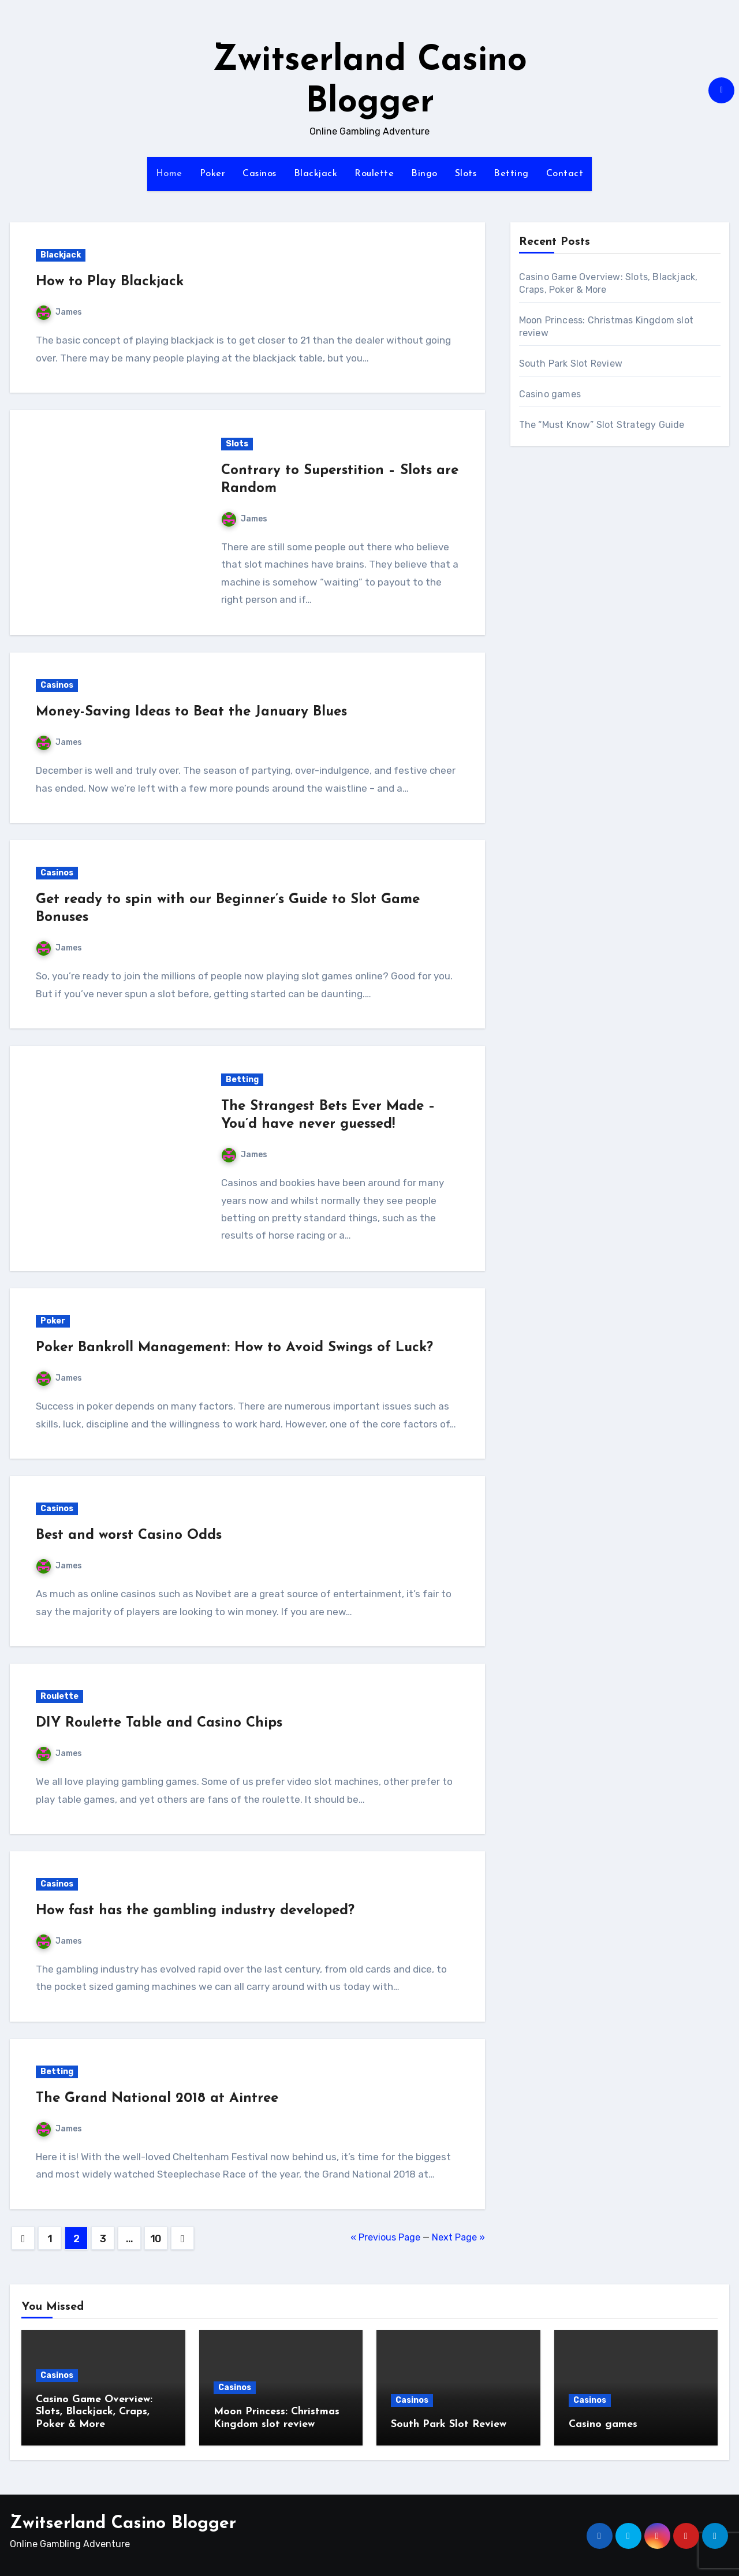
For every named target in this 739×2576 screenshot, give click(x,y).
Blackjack (316, 173)
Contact (565, 173)
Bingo (424, 173)
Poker (213, 173)
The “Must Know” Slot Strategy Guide (602, 424)
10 (156, 2238)
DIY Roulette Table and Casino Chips (159, 1723)
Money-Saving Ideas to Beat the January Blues (191, 712)
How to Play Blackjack (110, 282)
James (59, 312)
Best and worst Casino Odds (129, 1535)
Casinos (259, 173)
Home (169, 173)
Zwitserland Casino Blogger (123, 2521)
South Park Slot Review (570, 363)
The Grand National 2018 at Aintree (157, 2098)
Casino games (550, 394)
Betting (511, 173)
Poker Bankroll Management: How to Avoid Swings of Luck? (234, 1348)
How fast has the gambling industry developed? (195, 1911)
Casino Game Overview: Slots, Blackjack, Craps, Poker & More (94, 2412)
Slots (466, 173)
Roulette (374, 173)
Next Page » (458, 2237)
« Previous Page (385, 2237)
